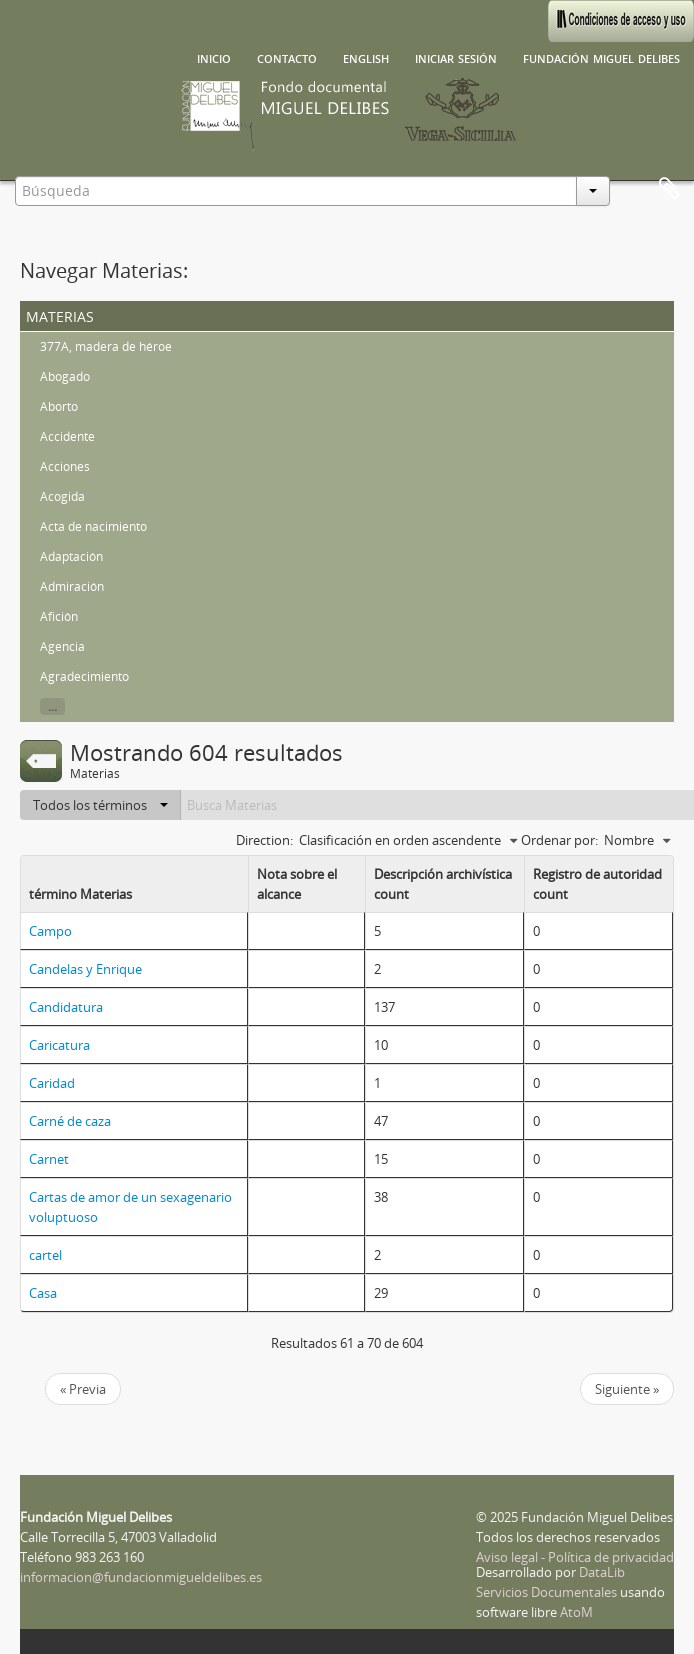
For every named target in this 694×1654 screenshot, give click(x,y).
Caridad (52, 1083)
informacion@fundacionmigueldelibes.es (141, 1577)
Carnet (49, 1159)
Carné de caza (70, 1121)
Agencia (62, 646)
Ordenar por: (559, 840)
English (366, 57)
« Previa (83, 1389)
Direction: (264, 840)
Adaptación (71, 556)
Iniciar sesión (456, 57)
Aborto (59, 406)
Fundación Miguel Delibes (601, 57)
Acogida (62, 496)
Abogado (65, 376)
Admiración (72, 586)
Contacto (287, 57)
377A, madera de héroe (106, 346)
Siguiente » (627, 1389)
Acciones (65, 466)
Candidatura (66, 1007)
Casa (43, 1293)
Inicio (214, 57)
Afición (59, 616)
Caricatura (59, 1045)
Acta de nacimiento (93, 526)
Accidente (67, 436)
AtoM (576, 1612)
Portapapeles (669, 189)
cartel (45, 1255)
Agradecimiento (84, 676)
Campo (50, 931)
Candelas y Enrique (85, 969)
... (52, 706)
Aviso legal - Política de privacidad (575, 1557)
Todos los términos (100, 805)
